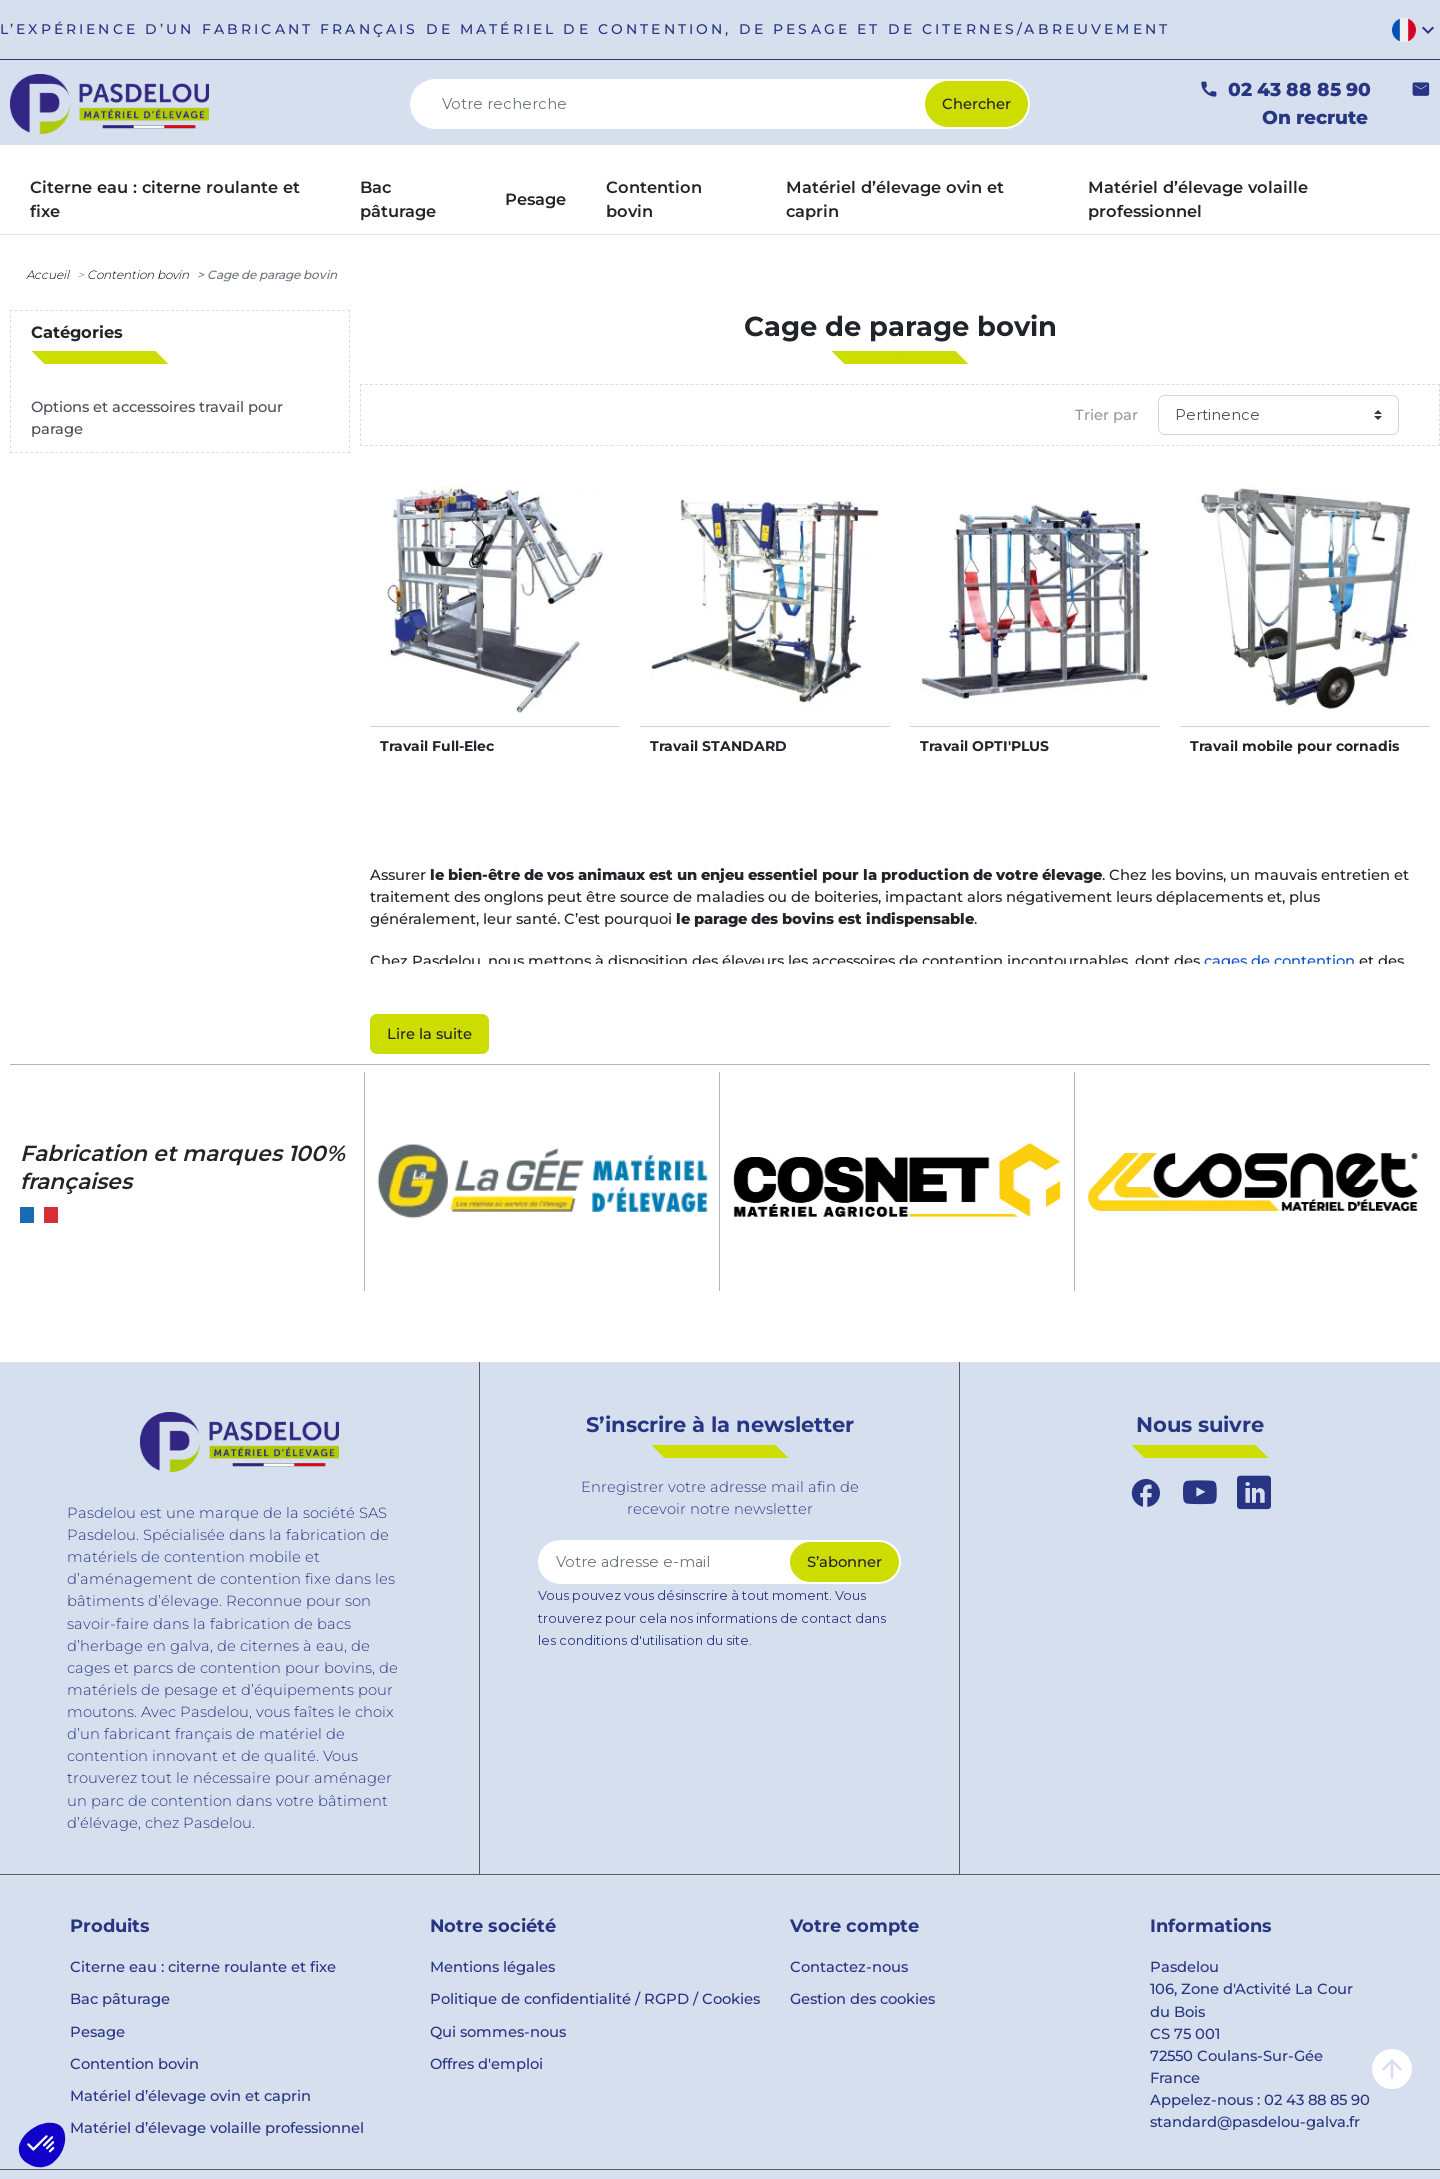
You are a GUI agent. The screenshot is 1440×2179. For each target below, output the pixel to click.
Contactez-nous (849, 1967)
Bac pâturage (120, 1999)
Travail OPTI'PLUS (984, 746)
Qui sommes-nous (498, 2032)
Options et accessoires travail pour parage (157, 418)
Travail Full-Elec (437, 746)
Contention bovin (138, 274)
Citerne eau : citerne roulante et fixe (203, 1967)
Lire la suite (429, 1034)
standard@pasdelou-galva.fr (1255, 2122)
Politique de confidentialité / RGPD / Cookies (595, 1999)
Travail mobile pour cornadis (1294, 746)
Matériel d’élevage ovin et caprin (190, 2096)
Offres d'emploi (486, 2064)
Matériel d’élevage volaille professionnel (217, 2128)
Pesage (97, 2032)
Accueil (47, 274)
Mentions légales (492, 1967)
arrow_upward (1392, 2069)
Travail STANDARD (718, 746)
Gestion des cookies (862, 1999)
